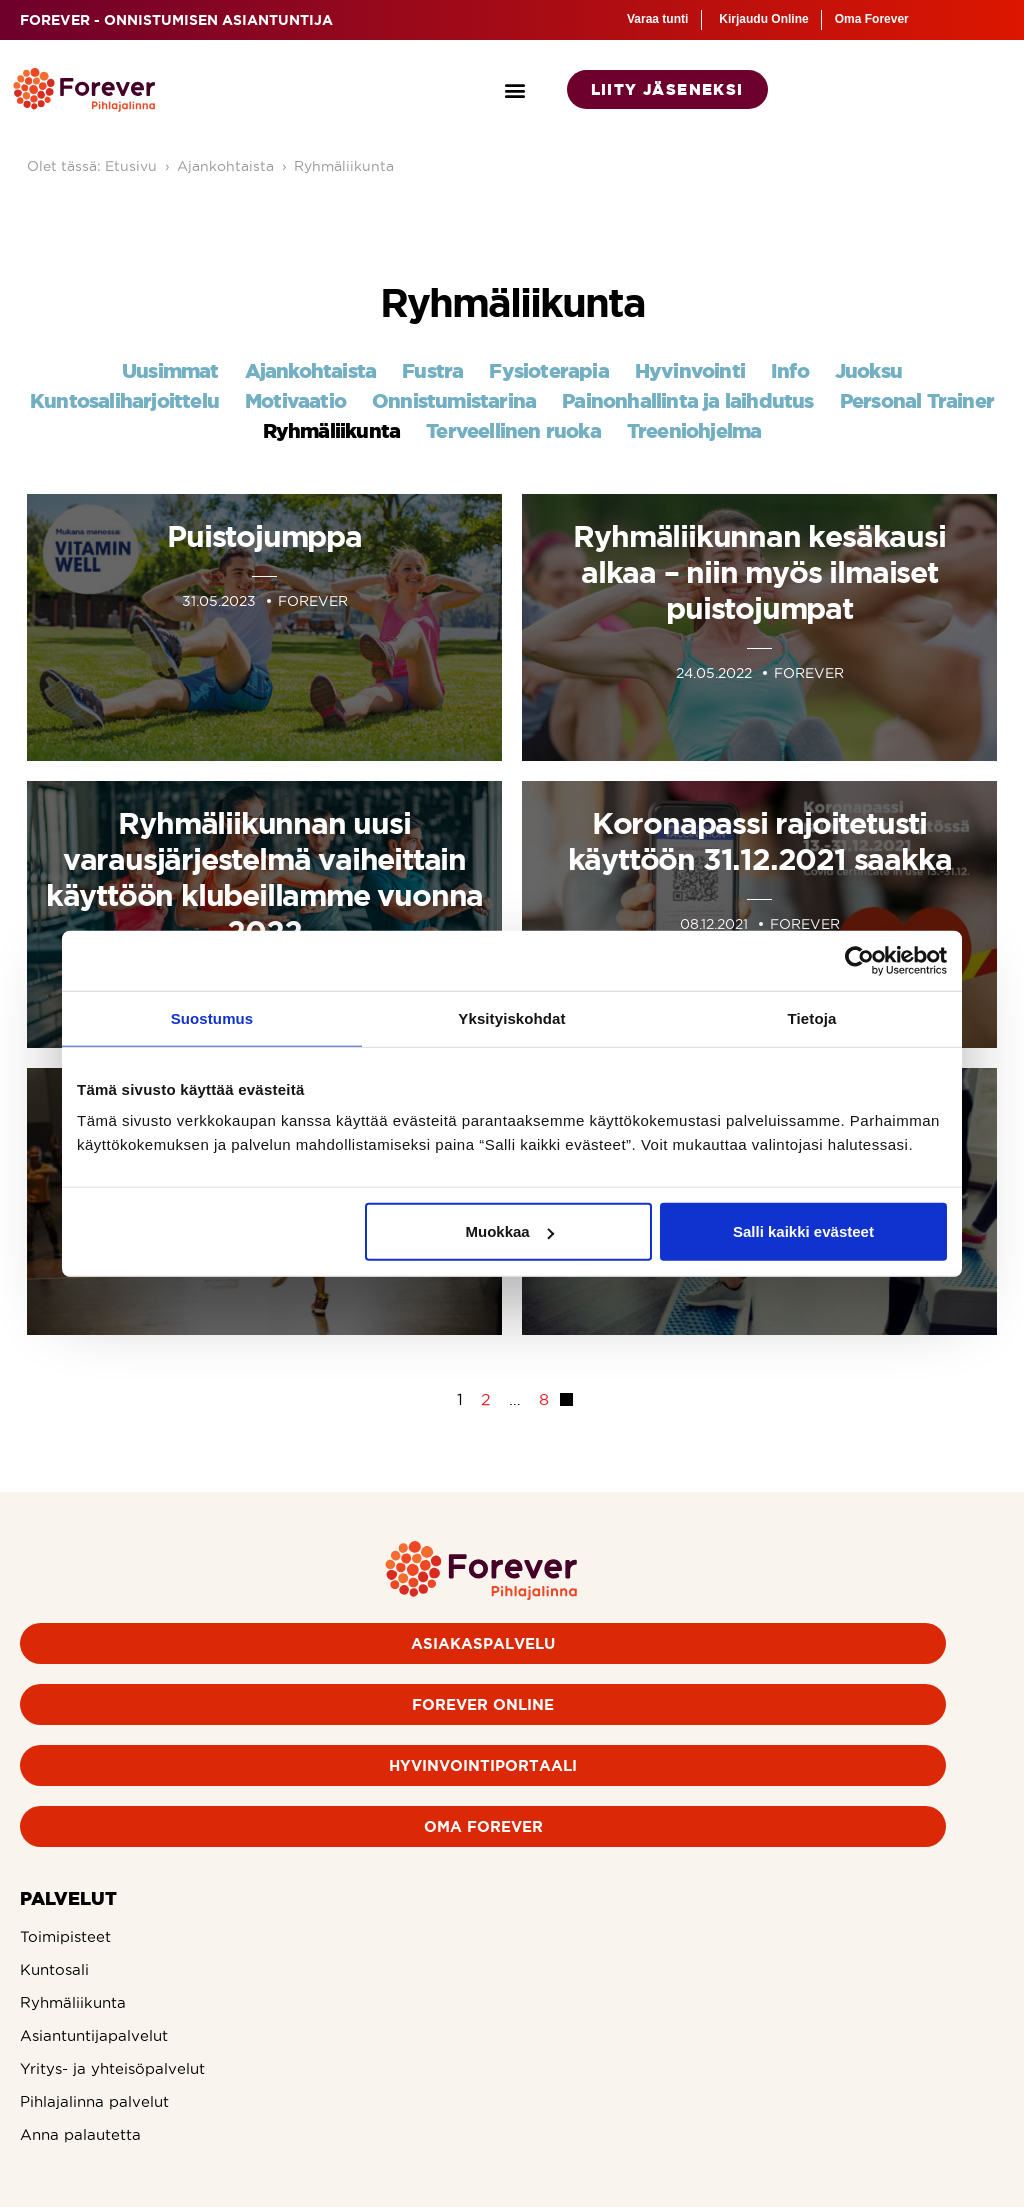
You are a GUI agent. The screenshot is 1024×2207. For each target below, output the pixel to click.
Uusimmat (170, 370)
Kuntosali (54, 1969)
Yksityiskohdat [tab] (511, 1017)
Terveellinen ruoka (513, 430)
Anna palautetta (80, 2134)
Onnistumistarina (454, 400)
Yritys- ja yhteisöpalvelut (112, 2068)
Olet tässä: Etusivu (92, 166)
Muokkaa (510, 1231)
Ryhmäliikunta (344, 166)
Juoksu (868, 370)
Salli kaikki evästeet (803, 1231)
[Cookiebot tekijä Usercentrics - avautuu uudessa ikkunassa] (859, 960)
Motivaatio (295, 400)
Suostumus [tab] (212, 1017)
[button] (514, 89)
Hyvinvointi (690, 370)
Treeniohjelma (694, 430)
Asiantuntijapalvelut (94, 2035)
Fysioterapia (548, 370)
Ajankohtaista (225, 166)
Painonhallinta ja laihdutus (687, 400)
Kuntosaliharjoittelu (124, 400)
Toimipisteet (65, 1936)
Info (790, 370)
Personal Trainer (917, 400)
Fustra (432, 370)
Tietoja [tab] (812, 1017)
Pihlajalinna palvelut (94, 2101)
